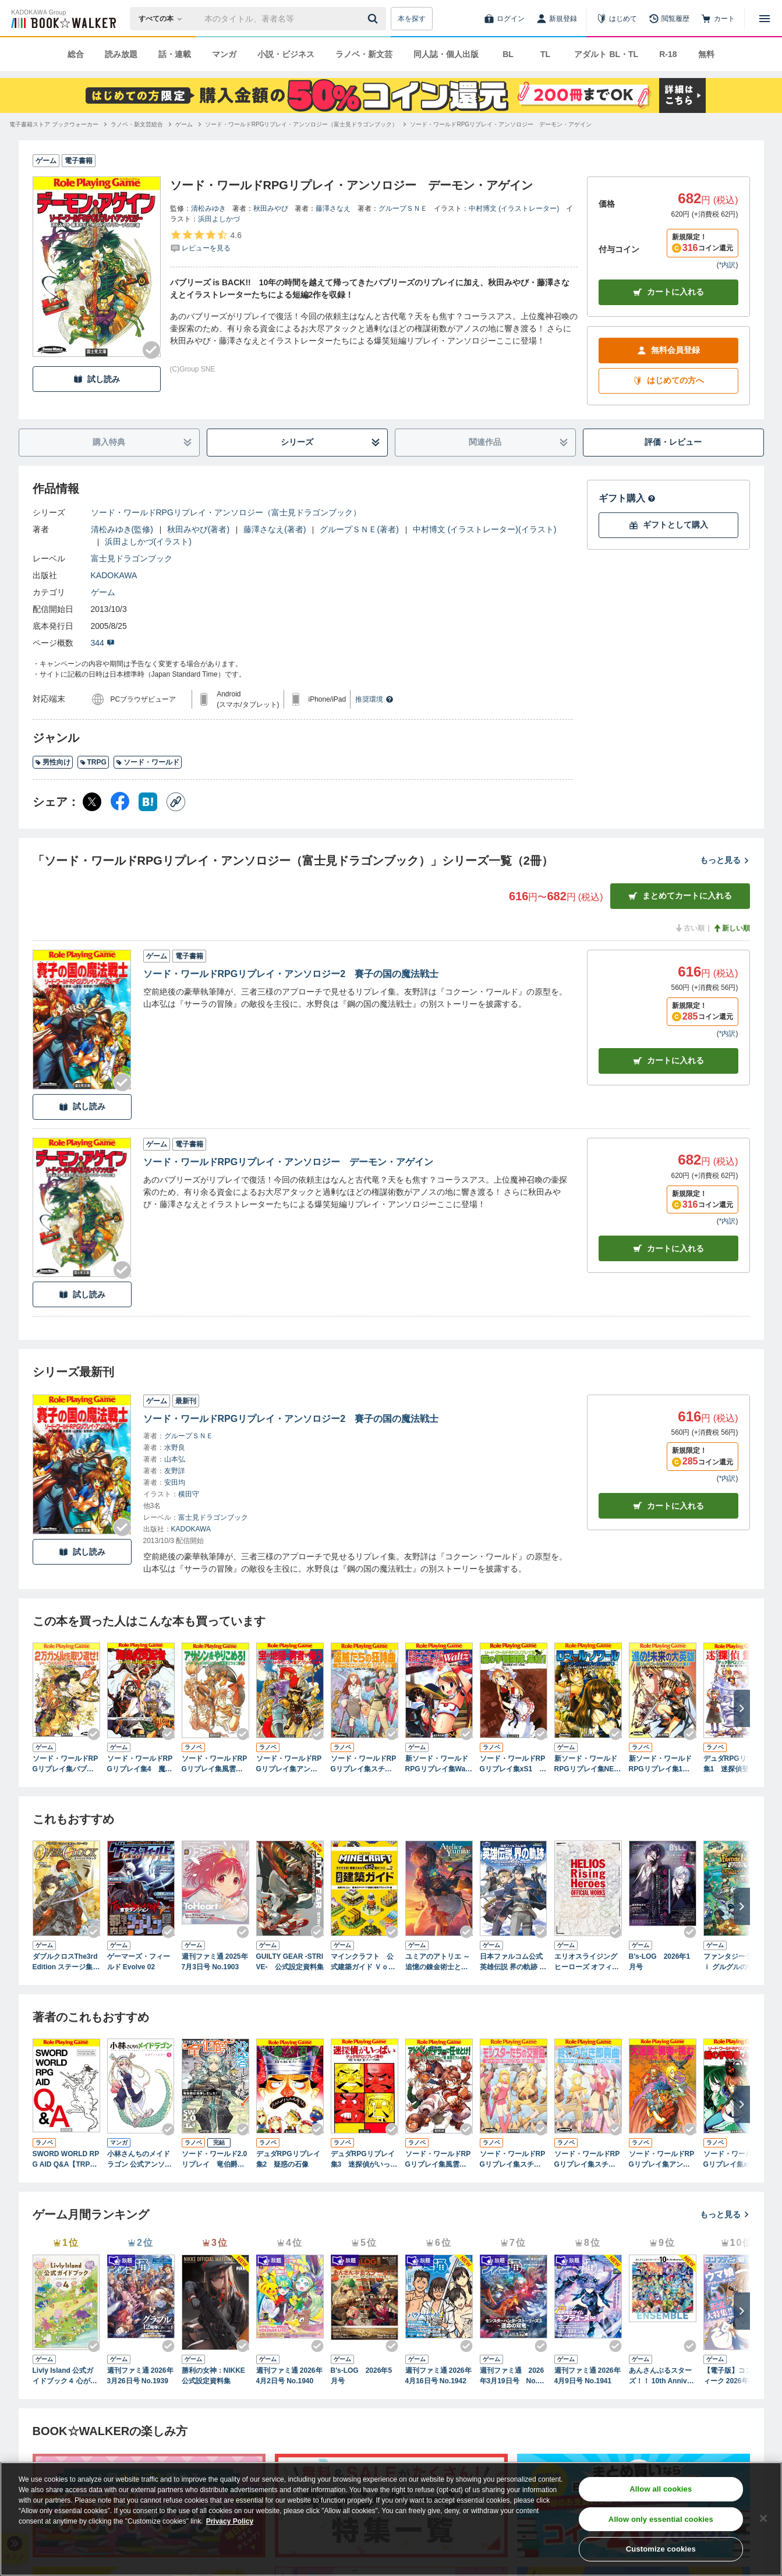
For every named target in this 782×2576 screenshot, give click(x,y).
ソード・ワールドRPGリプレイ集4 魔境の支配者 (140, 1764)
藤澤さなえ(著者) (274, 529)
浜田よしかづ (219, 219)
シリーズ (330, 442)
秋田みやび (270, 208)
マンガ (224, 54)
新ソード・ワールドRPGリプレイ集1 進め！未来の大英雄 (660, 1764)
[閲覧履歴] (669, 18)
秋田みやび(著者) (198, 529)
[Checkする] (151, 350)
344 (103, 642)
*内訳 (727, 265)
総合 (76, 54)
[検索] (374, 19)
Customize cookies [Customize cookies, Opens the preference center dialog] (661, 2549)
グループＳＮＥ (402, 208)
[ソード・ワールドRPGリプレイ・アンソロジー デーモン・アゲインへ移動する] (501, 124)
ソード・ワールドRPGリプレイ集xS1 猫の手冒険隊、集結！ (513, 1764)
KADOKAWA (114, 575)
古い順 (689, 928)
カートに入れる (668, 292)
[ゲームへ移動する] (184, 124)
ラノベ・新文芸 (363, 54)
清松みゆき (208, 208)
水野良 (174, 1447)
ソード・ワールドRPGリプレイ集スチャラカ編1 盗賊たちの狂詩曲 (364, 1764)
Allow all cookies (660, 2489)
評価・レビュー (673, 442)
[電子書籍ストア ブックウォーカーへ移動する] (53, 124)
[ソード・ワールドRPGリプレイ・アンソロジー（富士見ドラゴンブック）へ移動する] (301, 124)
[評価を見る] (206, 241)
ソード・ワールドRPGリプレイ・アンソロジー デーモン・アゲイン (288, 1162)
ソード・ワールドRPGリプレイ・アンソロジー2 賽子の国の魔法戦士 (291, 974)
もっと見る (725, 860)
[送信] (374, 19)
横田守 (188, 1494)
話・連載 (174, 54)
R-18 (668, 54)
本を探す (412, 19)
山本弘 (174, 1459)
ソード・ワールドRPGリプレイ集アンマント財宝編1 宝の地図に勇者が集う (289, 1764)
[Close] (763, 2518)
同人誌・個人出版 (446, 54)
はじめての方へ (668, 380)
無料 (706, 54)
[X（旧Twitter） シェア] (92, 802)
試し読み (96, 379)
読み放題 (121, 54)
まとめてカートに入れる (680, 896)
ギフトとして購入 (668, 525)
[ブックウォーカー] (62, 18)
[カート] (718, 18)
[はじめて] (616, 18)
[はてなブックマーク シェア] (148, 802)
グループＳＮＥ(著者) (359, 529)
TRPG (93, 762)
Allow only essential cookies (660, 2519)
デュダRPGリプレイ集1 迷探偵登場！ (735, 1763)
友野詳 (174, 1471)
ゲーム (103, 592)
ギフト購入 (627, 498)
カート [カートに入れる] (668, 1061)
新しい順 (731, 928)
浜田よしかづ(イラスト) (148, 541)
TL (545, 54)
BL (508, 54)
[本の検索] (163, 19)
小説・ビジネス (285, 54)
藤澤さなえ (333, 208)
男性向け (52, 762)
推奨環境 (374, 699)
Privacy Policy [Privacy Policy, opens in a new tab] (229, 2521)
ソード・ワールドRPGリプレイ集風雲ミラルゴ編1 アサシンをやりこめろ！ (215, 1764)
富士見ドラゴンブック (131, 558)
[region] (391, 2519)
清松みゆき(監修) (122, 529)
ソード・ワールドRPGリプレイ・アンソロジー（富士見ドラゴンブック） (226, 512)
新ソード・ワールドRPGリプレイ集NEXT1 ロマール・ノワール (586, 1764)
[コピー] (176, 802)
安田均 (174, 1482)
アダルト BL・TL (606, 54)
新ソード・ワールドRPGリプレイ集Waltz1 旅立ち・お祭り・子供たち (437, 1764)
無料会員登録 (668, 350)
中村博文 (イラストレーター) (514, 208)
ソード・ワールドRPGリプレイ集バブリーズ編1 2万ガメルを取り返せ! (65, 1764)
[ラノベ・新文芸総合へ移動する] (137, 124)
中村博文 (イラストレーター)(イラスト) (485, 529)
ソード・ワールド (147, 762)
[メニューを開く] (764, 18)
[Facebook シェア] (120, 802)
